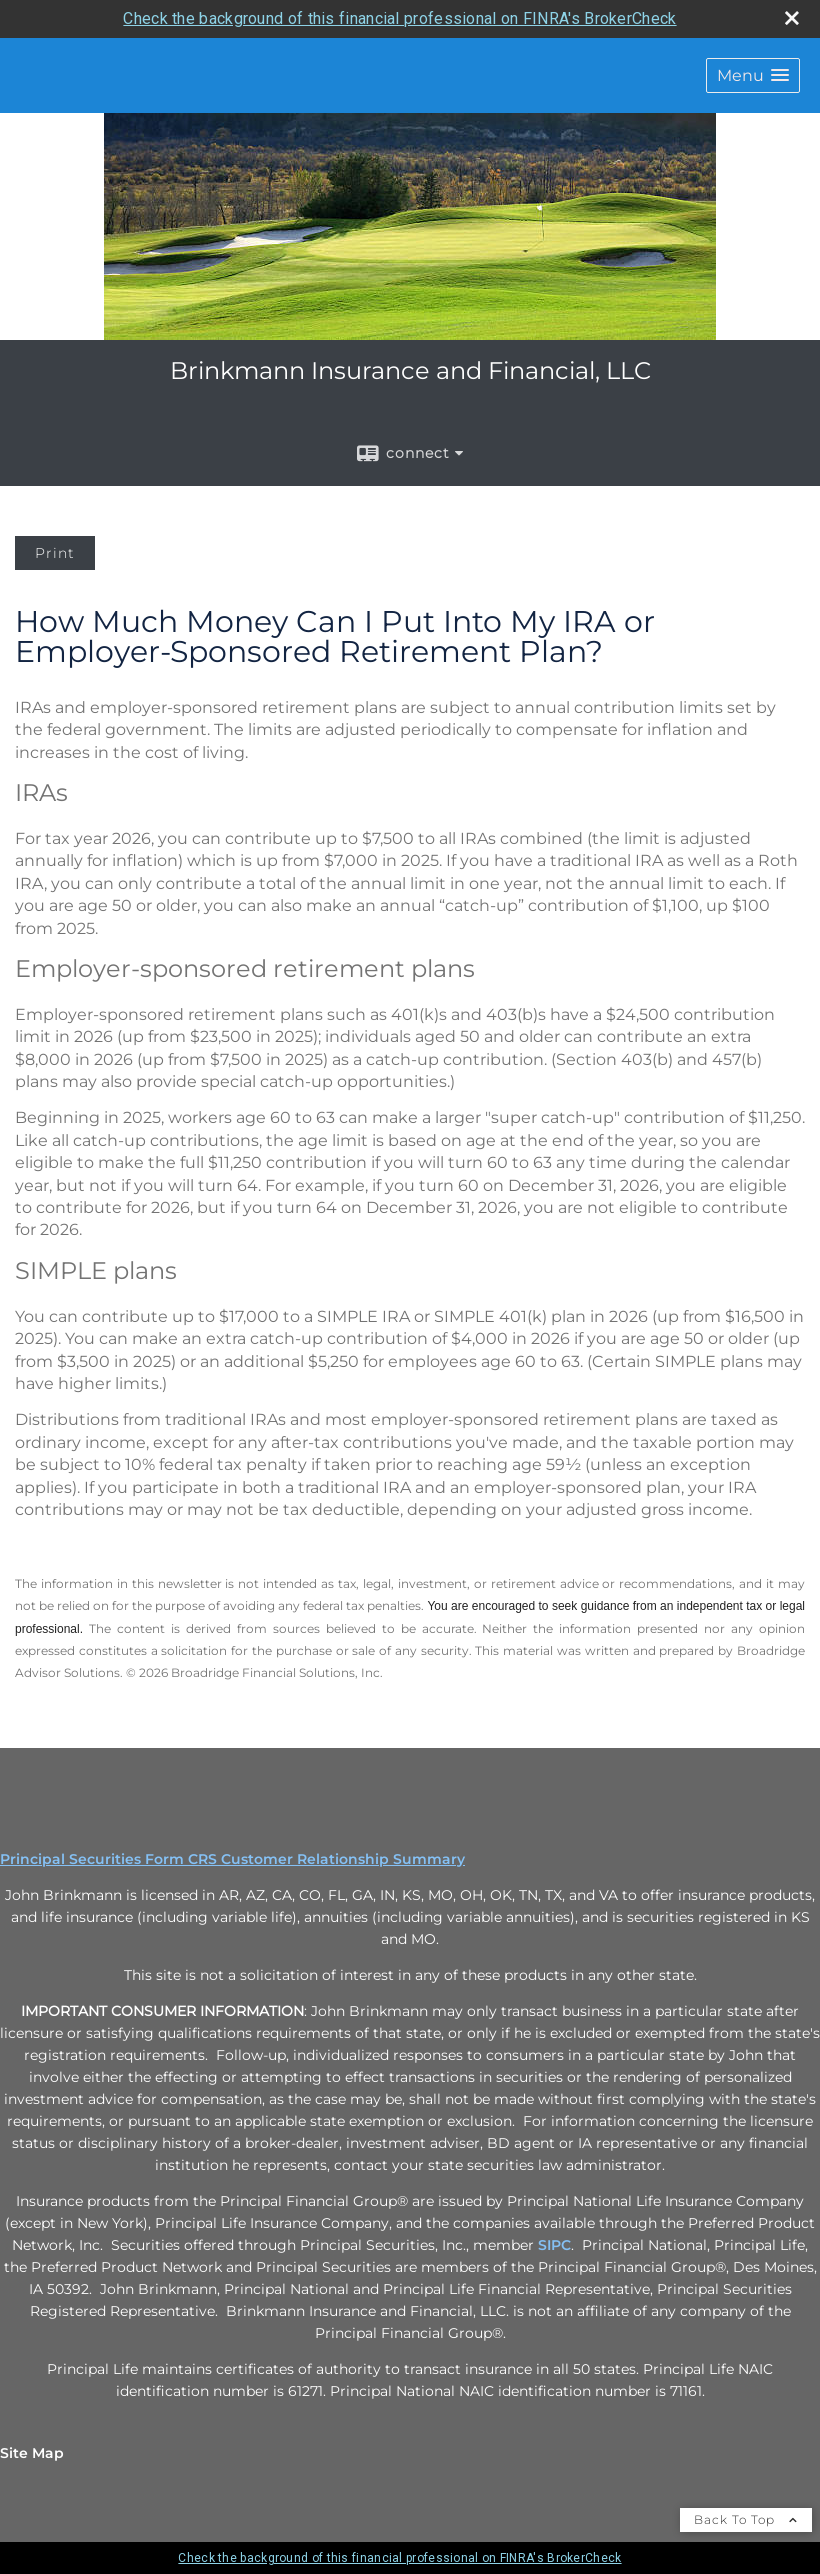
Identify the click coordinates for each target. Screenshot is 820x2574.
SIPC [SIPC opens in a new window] (554, 2245)
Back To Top (746, 2519)
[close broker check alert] (792, 18)
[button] (753, 75)
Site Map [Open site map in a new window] (32, 2453)
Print (55, 553)
